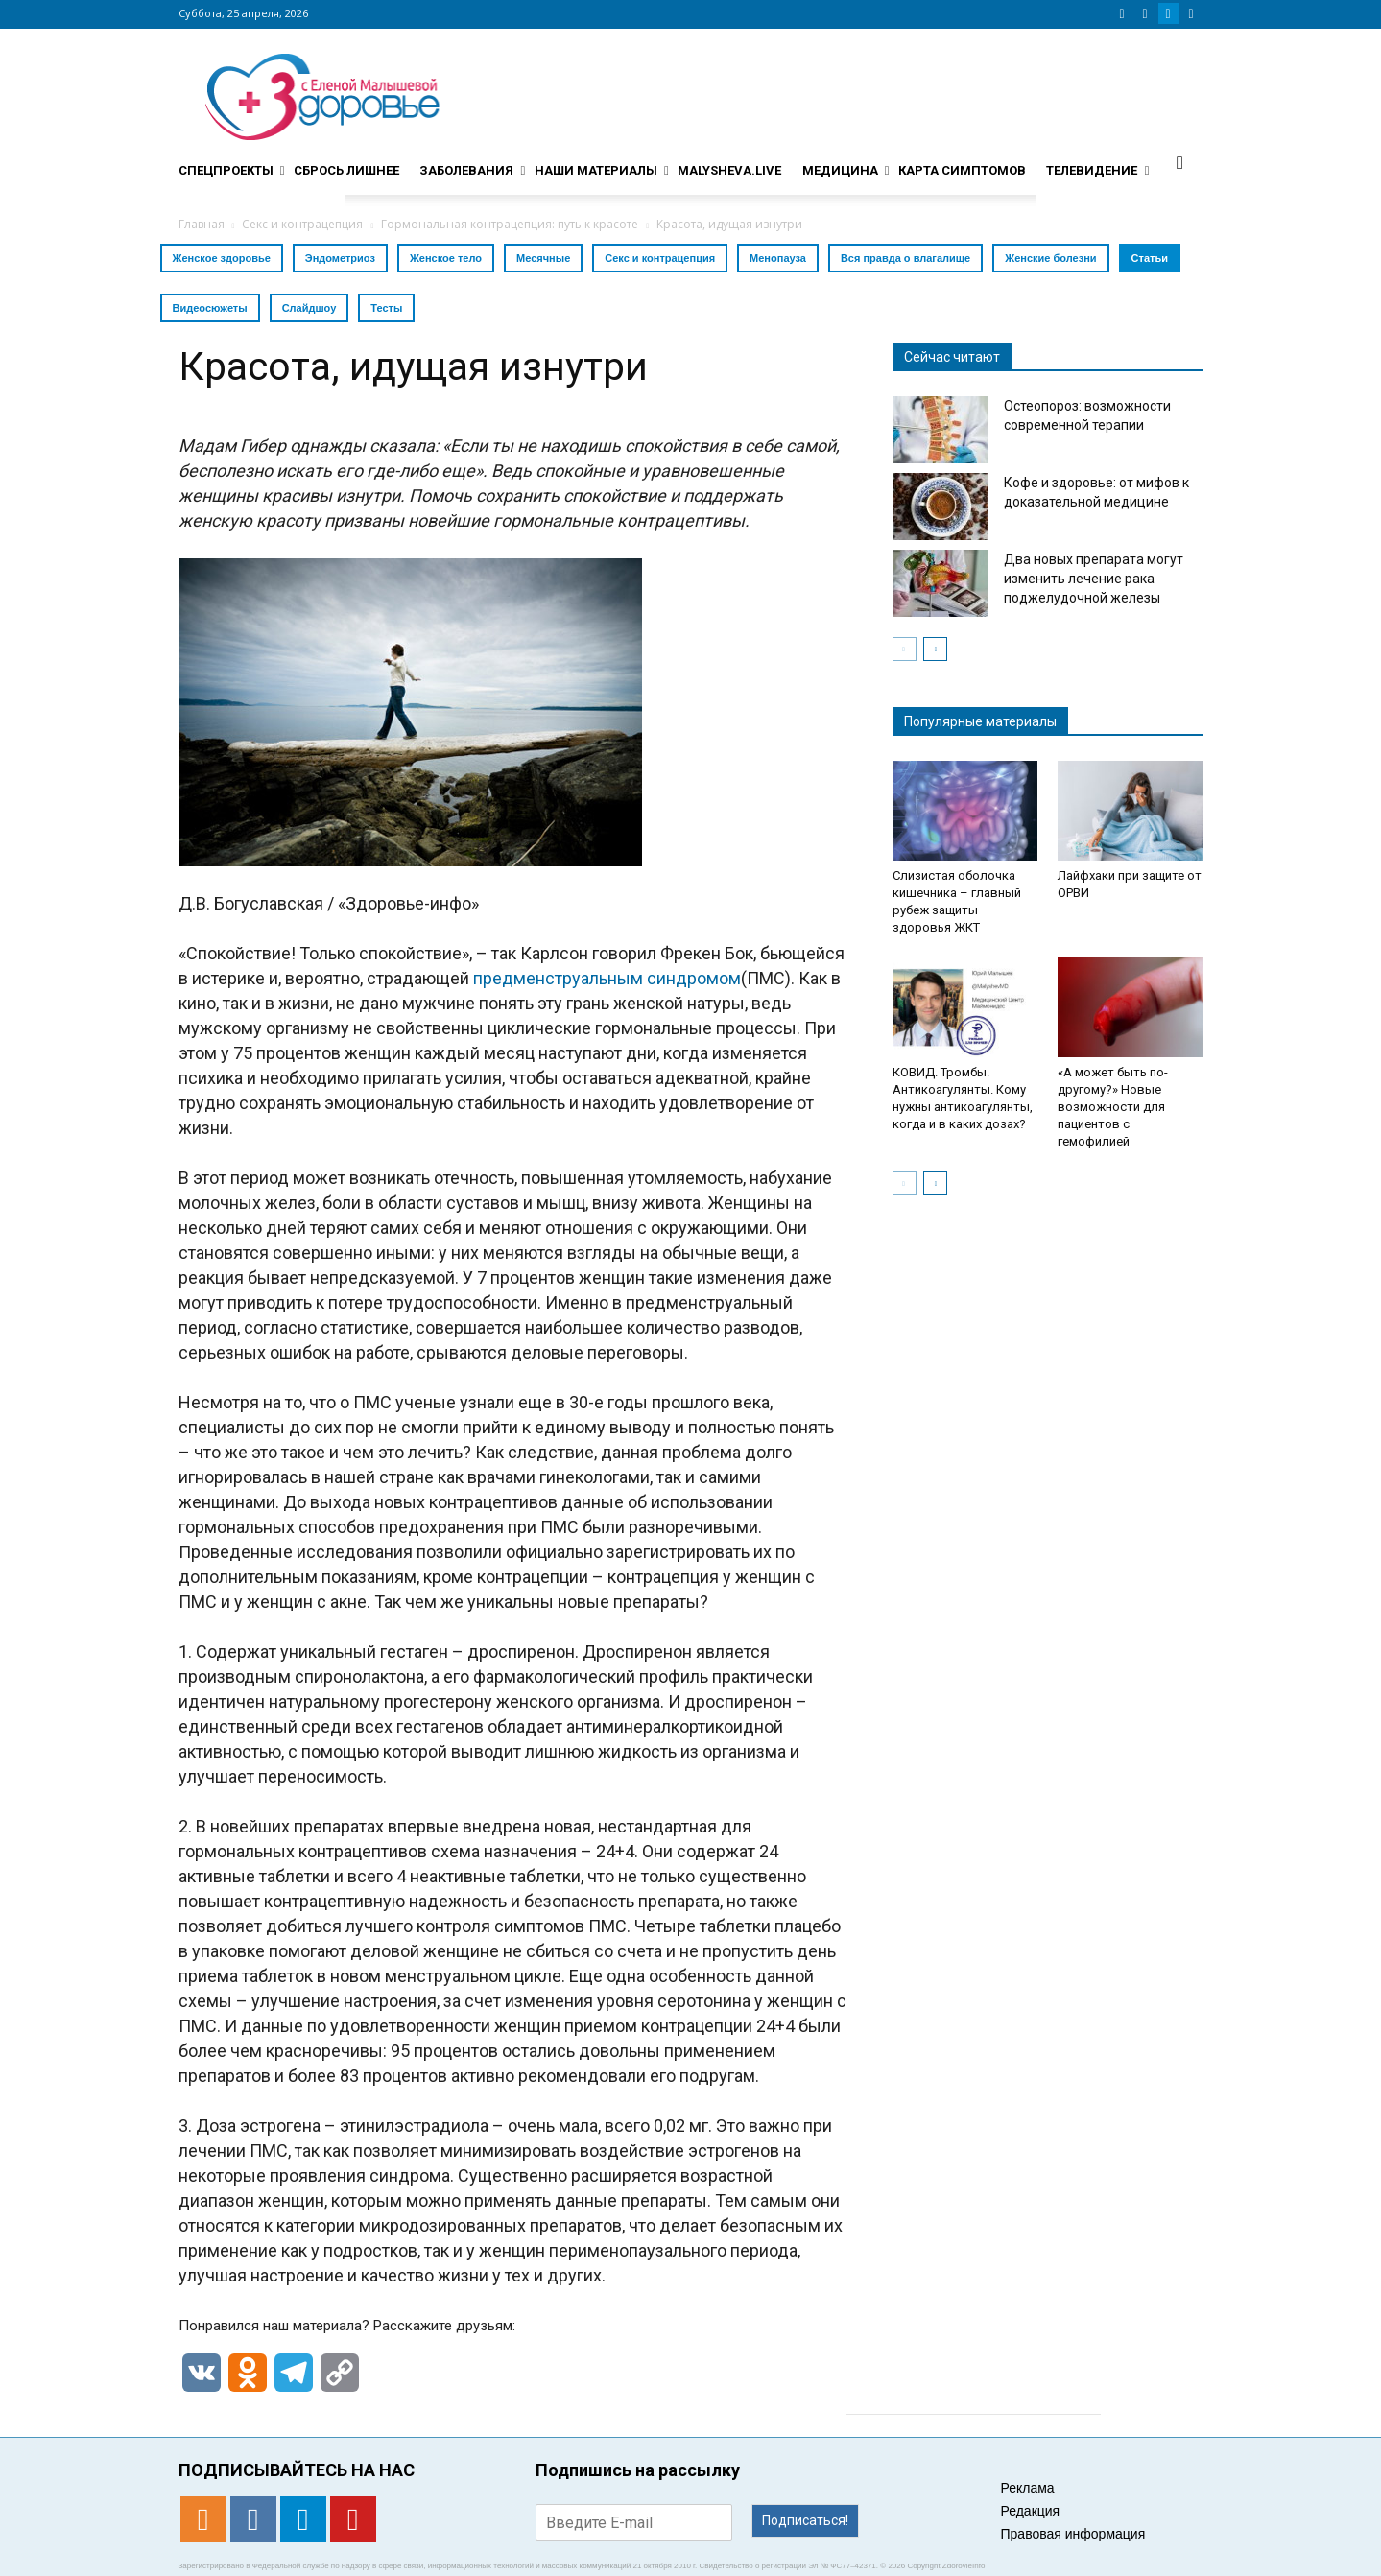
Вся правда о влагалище (905, 258)
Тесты (386, 308)
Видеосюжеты (210, 308)
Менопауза (778, 258)
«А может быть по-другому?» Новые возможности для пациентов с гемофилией (1113, 1106)
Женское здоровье (222, 258)
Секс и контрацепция (660, 258)
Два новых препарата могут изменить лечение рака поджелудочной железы (1093, 578)
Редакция (1030, 2510)
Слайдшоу (309, 308)
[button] (1180, 162)
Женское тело (446, 258)
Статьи (1149, 258)
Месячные (543, 258)
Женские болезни (1050, 258)
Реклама (1028, 2487)
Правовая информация (1073, 2533)
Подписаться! (805, 2520)
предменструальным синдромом (607, 978)
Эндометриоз (340, 258)
